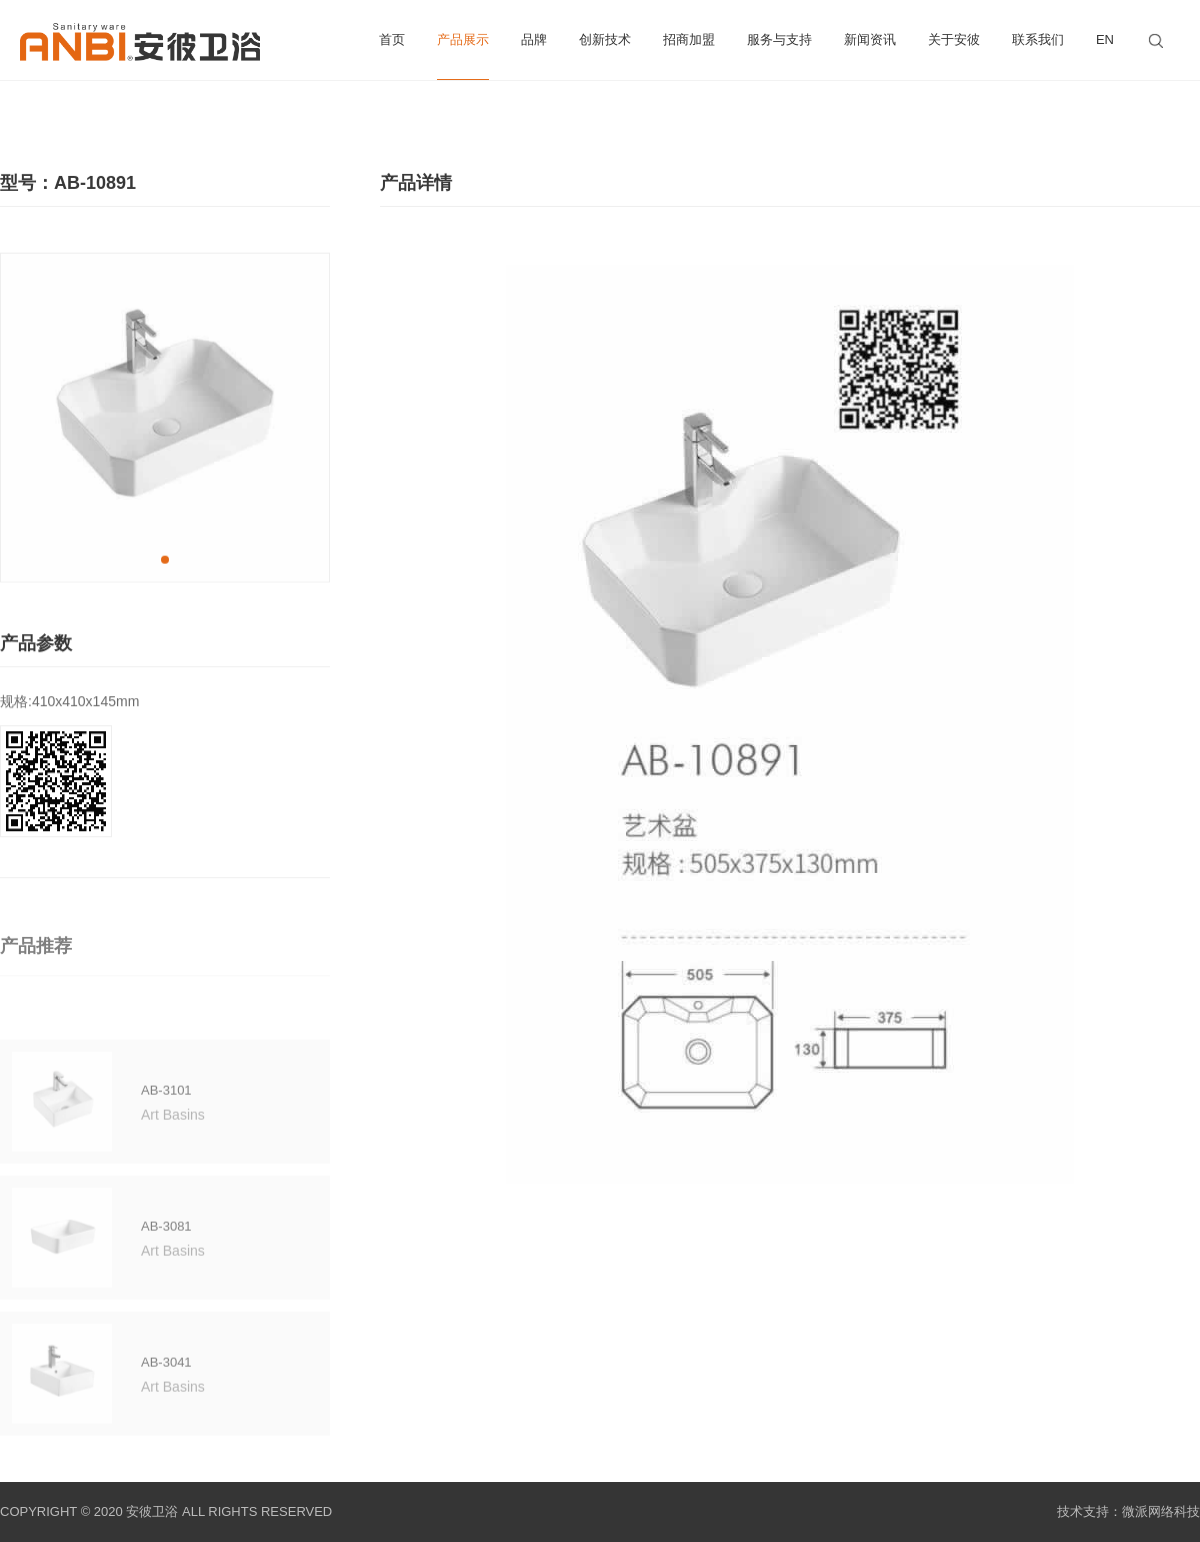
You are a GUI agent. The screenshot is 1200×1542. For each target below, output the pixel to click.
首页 (392, 39)
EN (1105, 39)
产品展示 (463, 56)
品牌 (534, 39)
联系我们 (1038, 39)
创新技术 (605, 39)
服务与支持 (779, 39)
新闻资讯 (870, 39)
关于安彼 (954, 39)
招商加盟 (689, 39)
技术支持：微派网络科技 (1128, 1511)
